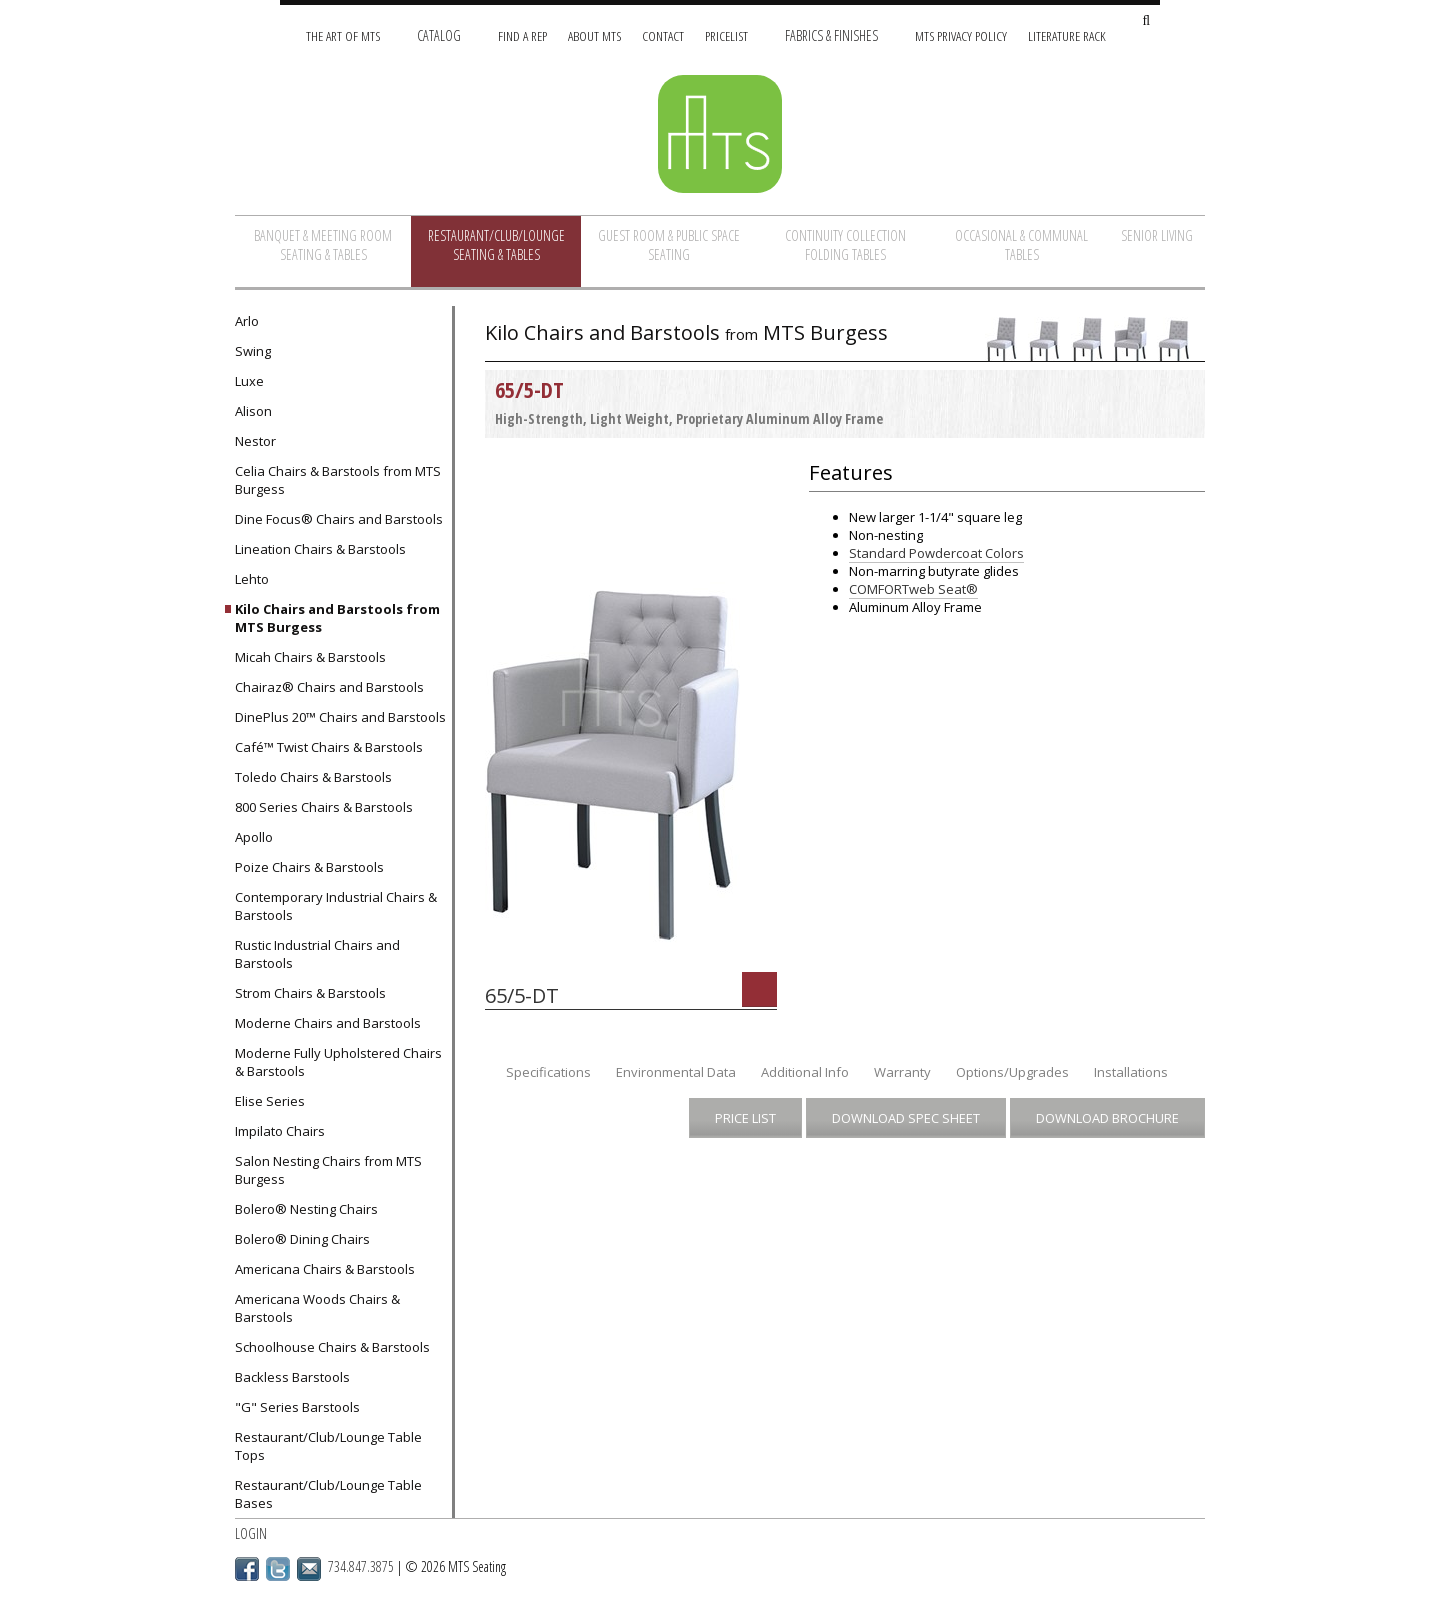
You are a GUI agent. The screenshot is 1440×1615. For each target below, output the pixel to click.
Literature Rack (1067, 35)
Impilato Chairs (280, 1131)
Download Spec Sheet (906, 1118)
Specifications (548, 1072)
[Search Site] (1146, 21)
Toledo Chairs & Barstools (313, 777)
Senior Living (1157, 235)
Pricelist (726, 35)
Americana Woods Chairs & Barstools (317, 1308)
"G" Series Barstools (297, 1407)
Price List (745, 1118)
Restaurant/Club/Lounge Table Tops (328, 1446)
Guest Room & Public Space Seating (669, 245)
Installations (1131, 1072)
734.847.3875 (361, 1566)
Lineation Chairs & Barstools (320, 549)
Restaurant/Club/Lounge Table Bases (328, 1494)
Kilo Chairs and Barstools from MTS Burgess (337, 618)
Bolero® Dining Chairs (302, 1239)
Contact (663, 35)
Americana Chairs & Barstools (325, 1269)
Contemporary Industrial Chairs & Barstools (336, 906)
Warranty (902, 1072)
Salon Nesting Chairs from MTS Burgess (328, 1170)
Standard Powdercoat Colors (936, 553)
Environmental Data (676, 1072)
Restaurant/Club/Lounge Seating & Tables (496, 245)
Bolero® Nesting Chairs (306, 1209)
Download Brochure (1107, 1118)
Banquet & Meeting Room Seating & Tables (323, 245)
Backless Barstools (292, 1377)
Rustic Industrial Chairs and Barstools (317, 954)
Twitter (278, 1569)
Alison (253, 411)
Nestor (255, 441)
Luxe (249, 381)
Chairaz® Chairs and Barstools (329, 687)
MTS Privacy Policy (961, 35)
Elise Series (270, 1101)
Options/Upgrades (1012, 1072)
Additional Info (805, 1072)
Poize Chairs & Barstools (309, 867)
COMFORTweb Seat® (913, 589)
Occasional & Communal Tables (1021, 245)
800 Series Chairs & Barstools (324, 807)
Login (251, 1533)
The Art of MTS (343, 35)
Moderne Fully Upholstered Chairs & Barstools (338, 1062)
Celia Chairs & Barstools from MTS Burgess (338, 480)
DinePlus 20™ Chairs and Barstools (340, 717)
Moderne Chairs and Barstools (328, 1023)
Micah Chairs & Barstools (310, 657)
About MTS (594, 35)
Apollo (254, 837)
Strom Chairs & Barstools (310, 993)
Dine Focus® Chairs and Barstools (339, 519)
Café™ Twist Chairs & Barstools (329, 747)
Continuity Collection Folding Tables (845, 245)
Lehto (252, 579)
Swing (253, 351)
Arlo (247, 321)
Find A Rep (522, 35)
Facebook (247, 1569)
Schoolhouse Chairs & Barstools (332, 1347)
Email (309, 1569)
